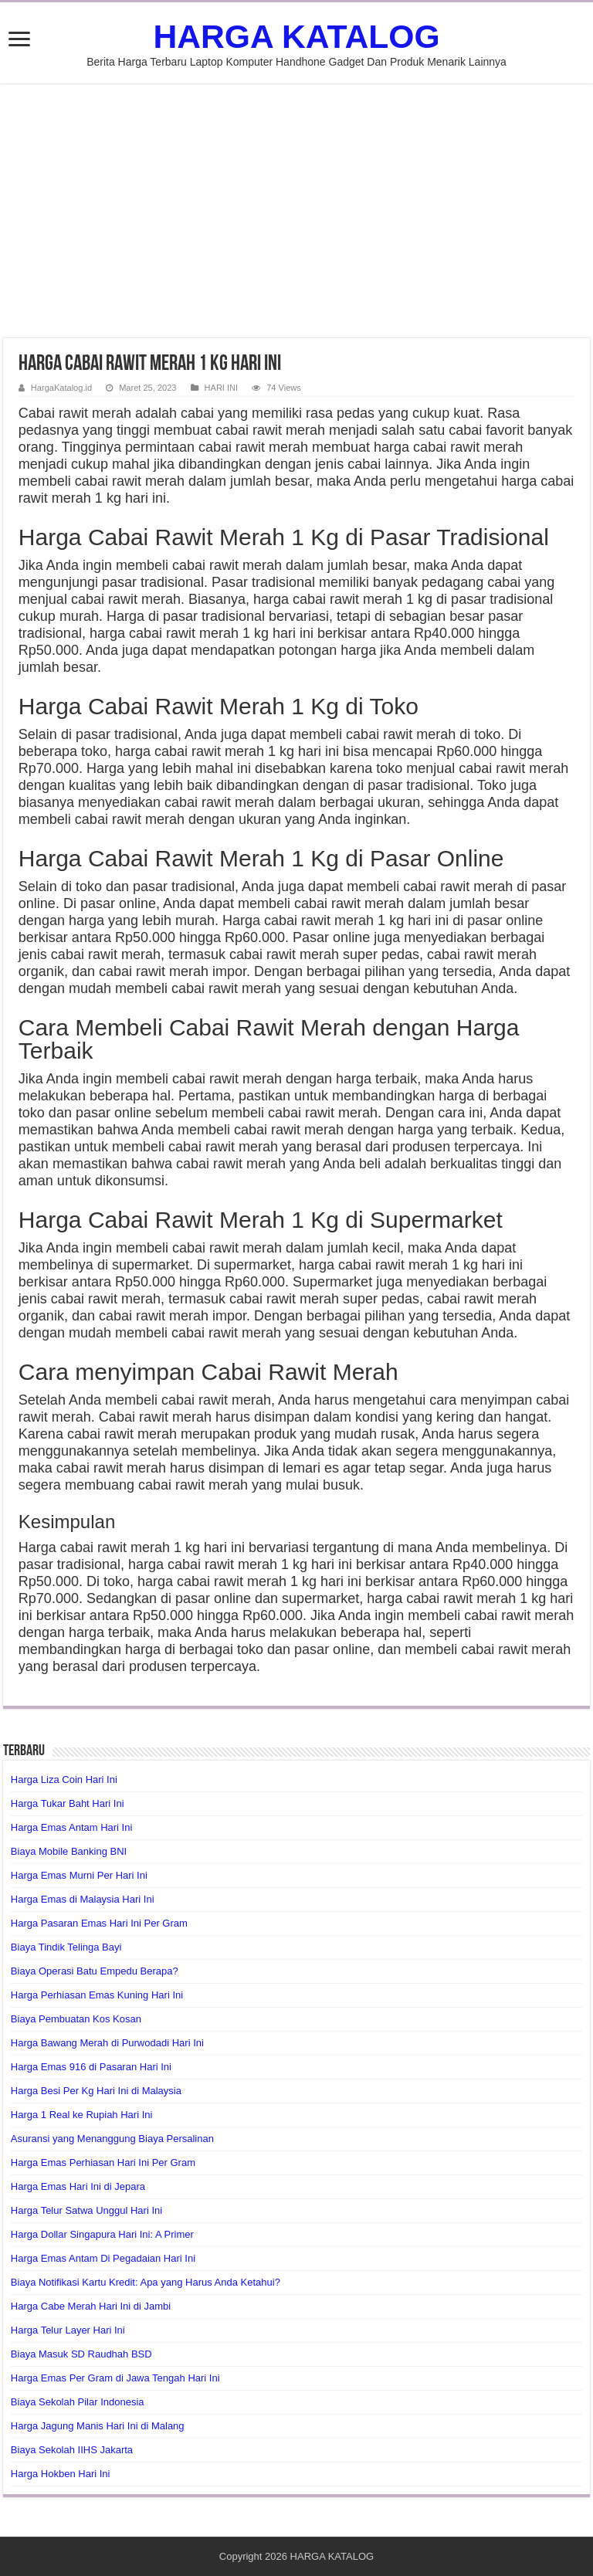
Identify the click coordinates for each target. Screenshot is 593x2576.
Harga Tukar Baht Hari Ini (67, 1803)
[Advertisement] (296, 211)
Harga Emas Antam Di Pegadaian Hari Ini (103, 2258)
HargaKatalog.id (61, 387)
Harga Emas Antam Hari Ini (72, 1827)
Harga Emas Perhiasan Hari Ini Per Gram (103, 2162)
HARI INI (222, 387)
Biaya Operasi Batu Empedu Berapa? (94, 1971)
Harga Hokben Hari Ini (60, 2473)
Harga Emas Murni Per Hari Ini (79, 1875)
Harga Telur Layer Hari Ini (68, 2330)
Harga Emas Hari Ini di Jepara (78, 2186)
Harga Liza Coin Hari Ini (64, 1779)
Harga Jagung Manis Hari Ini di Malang (98, 2426)
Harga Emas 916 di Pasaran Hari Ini (91, 2067)
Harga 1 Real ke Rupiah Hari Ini (82, 2114)
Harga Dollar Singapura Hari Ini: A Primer (102, 2234)
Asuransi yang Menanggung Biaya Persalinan (112, 2138)
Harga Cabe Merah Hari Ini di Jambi (91, 2306)
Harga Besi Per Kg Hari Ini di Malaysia (96, 2090)
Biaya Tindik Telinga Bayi (66, 1947)
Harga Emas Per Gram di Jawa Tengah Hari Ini (115, 2378)
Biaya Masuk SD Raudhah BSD (81, 2354)
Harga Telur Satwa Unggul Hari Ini (86, 2210)
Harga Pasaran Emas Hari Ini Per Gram (99, 1923)
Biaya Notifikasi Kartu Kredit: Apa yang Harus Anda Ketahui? (145, 2282)
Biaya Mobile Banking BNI (69, 1851)
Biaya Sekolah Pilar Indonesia (77, 2402)
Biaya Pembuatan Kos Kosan (76, 2019)
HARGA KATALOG (296, 36)
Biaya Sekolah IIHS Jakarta (72, 2450)
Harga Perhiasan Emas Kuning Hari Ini (97, 1995)
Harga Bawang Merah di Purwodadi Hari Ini (107, 2043)
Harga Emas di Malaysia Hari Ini (82, 1899)
